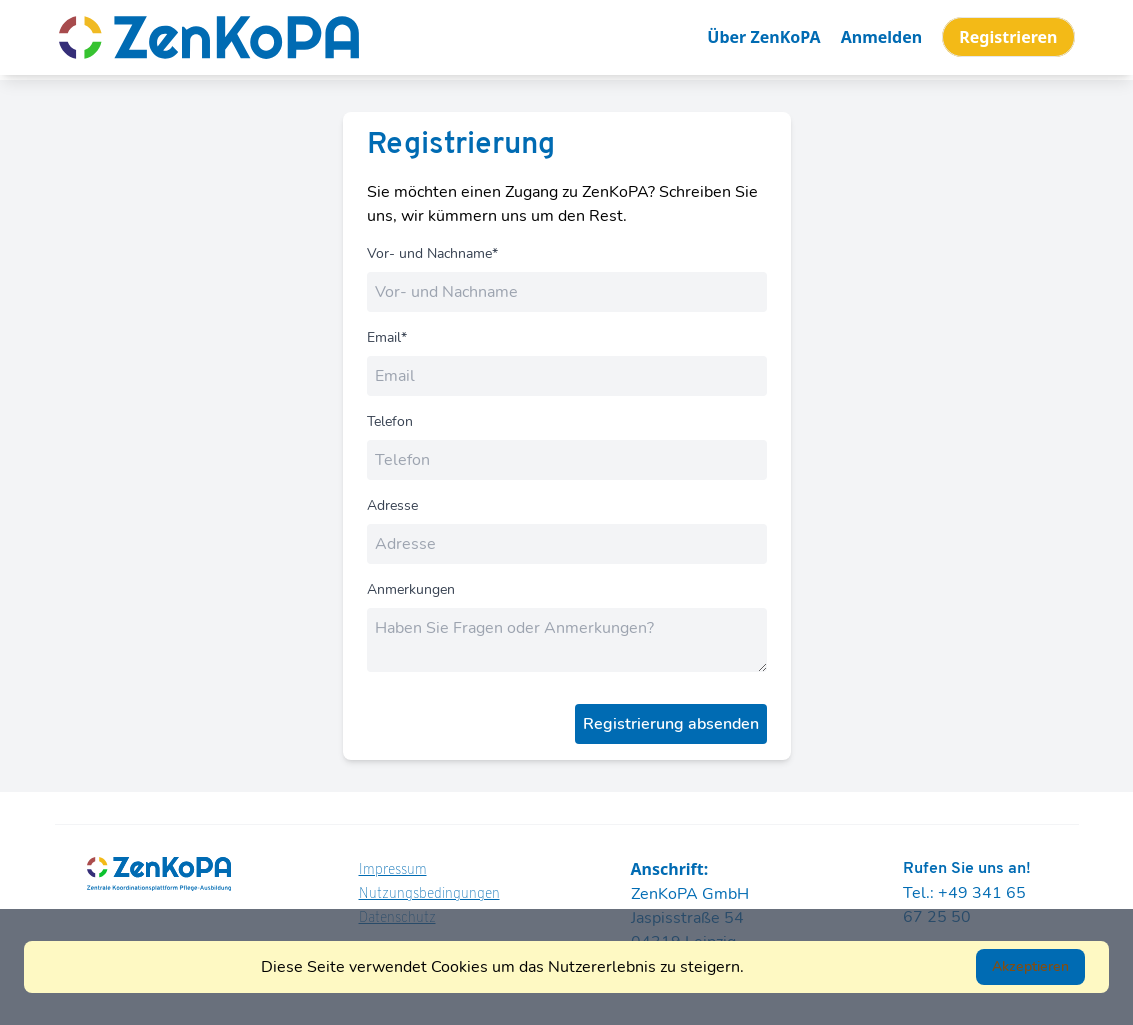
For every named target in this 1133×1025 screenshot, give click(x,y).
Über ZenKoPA (763, 37)
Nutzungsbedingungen (429, 894)
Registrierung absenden (671, 724)
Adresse (392, 505)
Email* (387, 337)
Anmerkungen (411, 589)
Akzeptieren (1030, 966)
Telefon (390, 421)
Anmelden (881, 37)
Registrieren (1008, 37)
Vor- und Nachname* (432, 253)
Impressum (393, 870)
